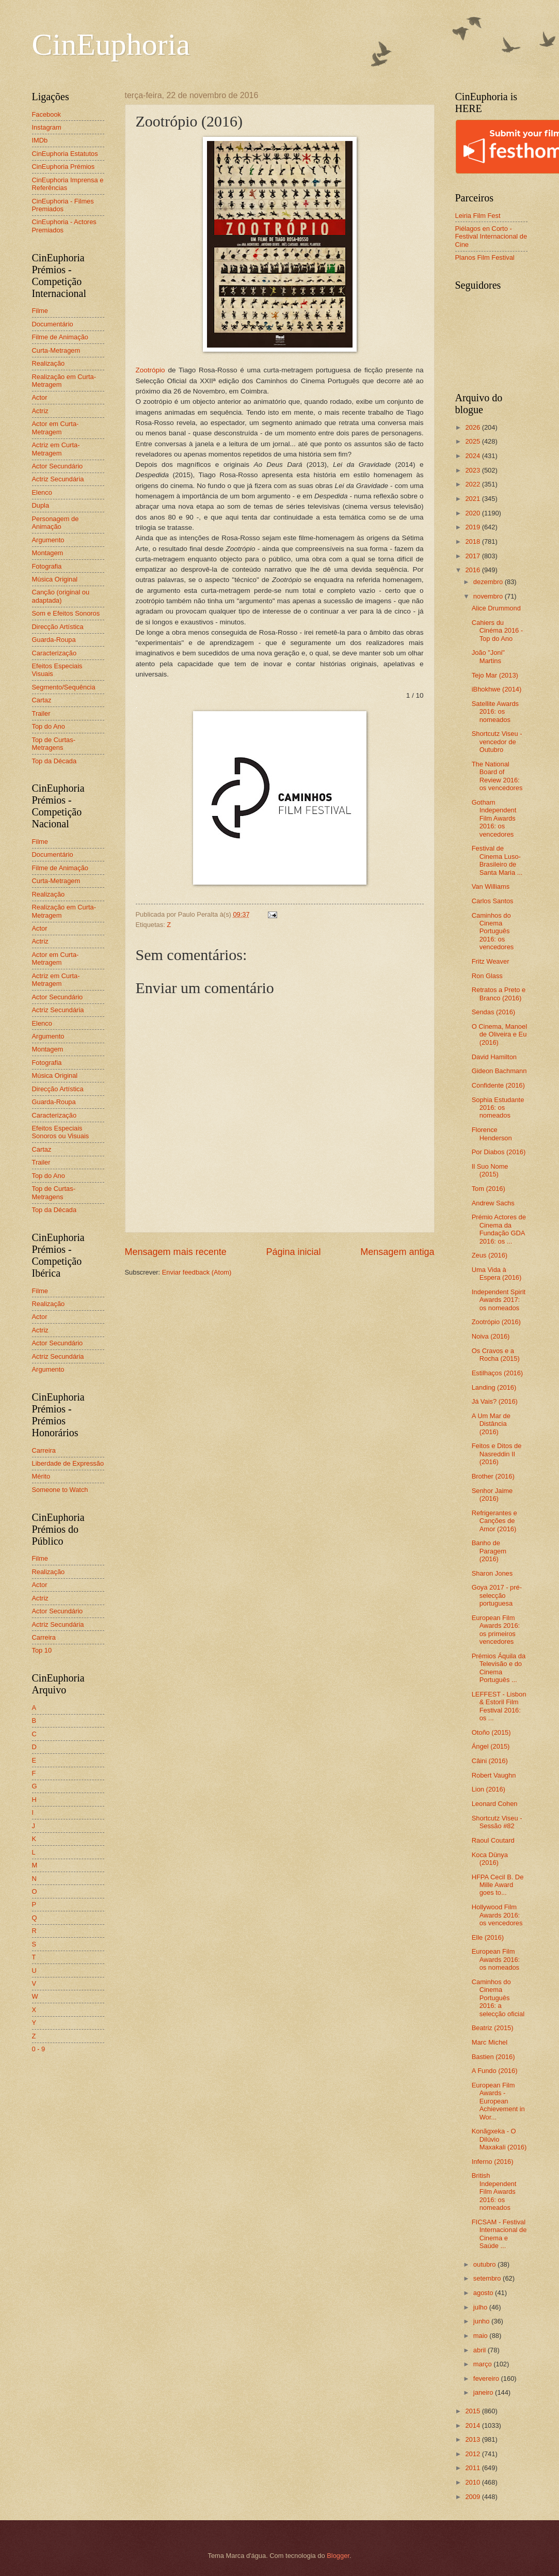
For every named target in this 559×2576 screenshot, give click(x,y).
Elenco (42, 492)
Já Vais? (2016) (495, 1401)
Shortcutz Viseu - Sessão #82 (497, 1822)
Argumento (48, 540)
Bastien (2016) (493, 2057)
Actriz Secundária (58, 479)
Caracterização (54, 653)
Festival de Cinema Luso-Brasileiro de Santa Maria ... (497, 860)
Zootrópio (150, 370)
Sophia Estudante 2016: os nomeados (498, 1108)
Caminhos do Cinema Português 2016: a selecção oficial (498, 1998)
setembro (488, 2278)
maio (481, 2335)
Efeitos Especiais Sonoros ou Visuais (60, 1132)
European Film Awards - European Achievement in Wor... (498, 2101)
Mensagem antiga (397, 1252)
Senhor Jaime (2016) (492, 1494)
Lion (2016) (488, 1789)
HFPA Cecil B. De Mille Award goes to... (498, 1885)
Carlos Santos (493, 901)
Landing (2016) (494, 1387)
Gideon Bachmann (499, 1071)
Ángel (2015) (491, 1746)
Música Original (55, 579)
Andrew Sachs (493, 1203)
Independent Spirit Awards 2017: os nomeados (499, 1300)
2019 (473, 527)
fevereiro (487, 2378)
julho (481, 2307)
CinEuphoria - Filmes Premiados (63, 205)
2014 (473, 2425)
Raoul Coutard (493, 1840)
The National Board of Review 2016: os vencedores (497, 776)
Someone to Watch (60, 1490)
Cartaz (42, 700)
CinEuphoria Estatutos (65, 154)
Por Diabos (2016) (498, 1152)
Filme (40, 311)
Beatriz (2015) (493, 2028)
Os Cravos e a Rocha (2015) (496, 1354)
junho (482, 2321)
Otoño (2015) (491, 1732)
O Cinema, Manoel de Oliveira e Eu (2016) (499, 1034)
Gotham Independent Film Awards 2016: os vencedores (494, 818)
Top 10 (42, 1650)
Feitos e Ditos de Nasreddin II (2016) (497, 1454)
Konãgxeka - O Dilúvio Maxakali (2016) (499, 2139)
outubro (485, 2264)
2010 (473, 2482)
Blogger (338, 2555)
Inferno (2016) (493, 2161)
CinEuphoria (111, 44)
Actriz (40, 411)
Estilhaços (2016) (497, 1373)
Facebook (46, 114)
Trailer (41, 713)
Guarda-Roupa (54, 639)
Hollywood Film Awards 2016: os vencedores (497, 1915)
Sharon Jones (492, 1573)
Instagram (46, 127)
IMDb (40, 140)
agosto (484, 2293)
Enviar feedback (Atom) (197, 1272)
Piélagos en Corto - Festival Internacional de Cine (491, 236)
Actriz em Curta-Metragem (56, 449)
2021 (473, 498)
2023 (473, 470)
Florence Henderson (492, 1133)
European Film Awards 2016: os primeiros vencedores (496, 1629)
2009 (473, 2497)
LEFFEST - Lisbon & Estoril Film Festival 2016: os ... (499, 1706)
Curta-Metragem (56, 350)
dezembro (489, 582)
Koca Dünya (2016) (490, 1858)
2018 (473, 541)
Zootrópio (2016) (496, 1322)
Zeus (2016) (489, 1255)
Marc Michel (489, 2042)
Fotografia (47, 566)
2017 (473, 556)
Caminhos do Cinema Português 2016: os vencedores (493, 931)
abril (480, 2350)
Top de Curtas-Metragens (53, 743)
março (483, 2364)
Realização (48, 363)
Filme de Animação (60, 337)
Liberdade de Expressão (68, 1463)
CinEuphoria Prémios (63, 166)
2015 (473, 2411)
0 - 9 (38, 2049)
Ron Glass (487, 976)
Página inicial (293, 1252)
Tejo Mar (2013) (495, 675)
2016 (473, 570)
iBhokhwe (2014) (497, 689)
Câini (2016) (490, 1761)
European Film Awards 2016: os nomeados (496, 1959)
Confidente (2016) (498, 1085)
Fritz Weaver (490, 961)
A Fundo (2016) (495, 2071)
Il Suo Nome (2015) (490, 1170)
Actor (39, 397)
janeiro (484, 2392)
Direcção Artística (58, 627)
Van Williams (490, 886)
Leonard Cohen (495, 1804)
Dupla (41, 505)
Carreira (44, 1450)
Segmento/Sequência (63, 687)
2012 (473, 2454)
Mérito (41, 1476)
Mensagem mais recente (176, 1252)
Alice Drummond (496, 608)
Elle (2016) (488, 1937)
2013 (473, 2439)
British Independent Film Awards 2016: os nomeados (494, 2191)
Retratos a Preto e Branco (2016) (498, 993)
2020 (473, 513)
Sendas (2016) (493, 1012)
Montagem (47, 553)
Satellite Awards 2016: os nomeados (495, 712)
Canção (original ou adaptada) (61, 596)
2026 (473, 427)
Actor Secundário (57, 466)
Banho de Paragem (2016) (489, 1551)
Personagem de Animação (55, 522)
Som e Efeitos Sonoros (66, 613)
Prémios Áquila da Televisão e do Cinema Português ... (498, 1668)
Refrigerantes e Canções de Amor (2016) (494, 1521)
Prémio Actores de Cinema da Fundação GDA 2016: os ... (499, 1229)
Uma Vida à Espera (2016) (497, 1273)
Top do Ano (48, 726)
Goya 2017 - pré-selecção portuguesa (497, 1595)
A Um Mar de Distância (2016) (491, 1424)
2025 (473, 441)
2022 (473, 484)
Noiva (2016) (491, 1336)
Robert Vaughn (494, 1775)
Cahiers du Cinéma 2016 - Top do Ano (497, 630)
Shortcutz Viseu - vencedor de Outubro (497, 741)
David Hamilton (494, 1057)
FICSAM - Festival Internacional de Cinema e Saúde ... (499, 2234)
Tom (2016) (488, 1188)
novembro (489, 596)
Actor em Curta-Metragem (55, 427)
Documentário (52, 324)
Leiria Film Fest (478, 215)
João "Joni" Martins (488, 656)
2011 (473, 2468)
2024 (473, 456)
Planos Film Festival (485, 257)
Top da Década (54, 761)
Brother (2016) (493, 1476)
